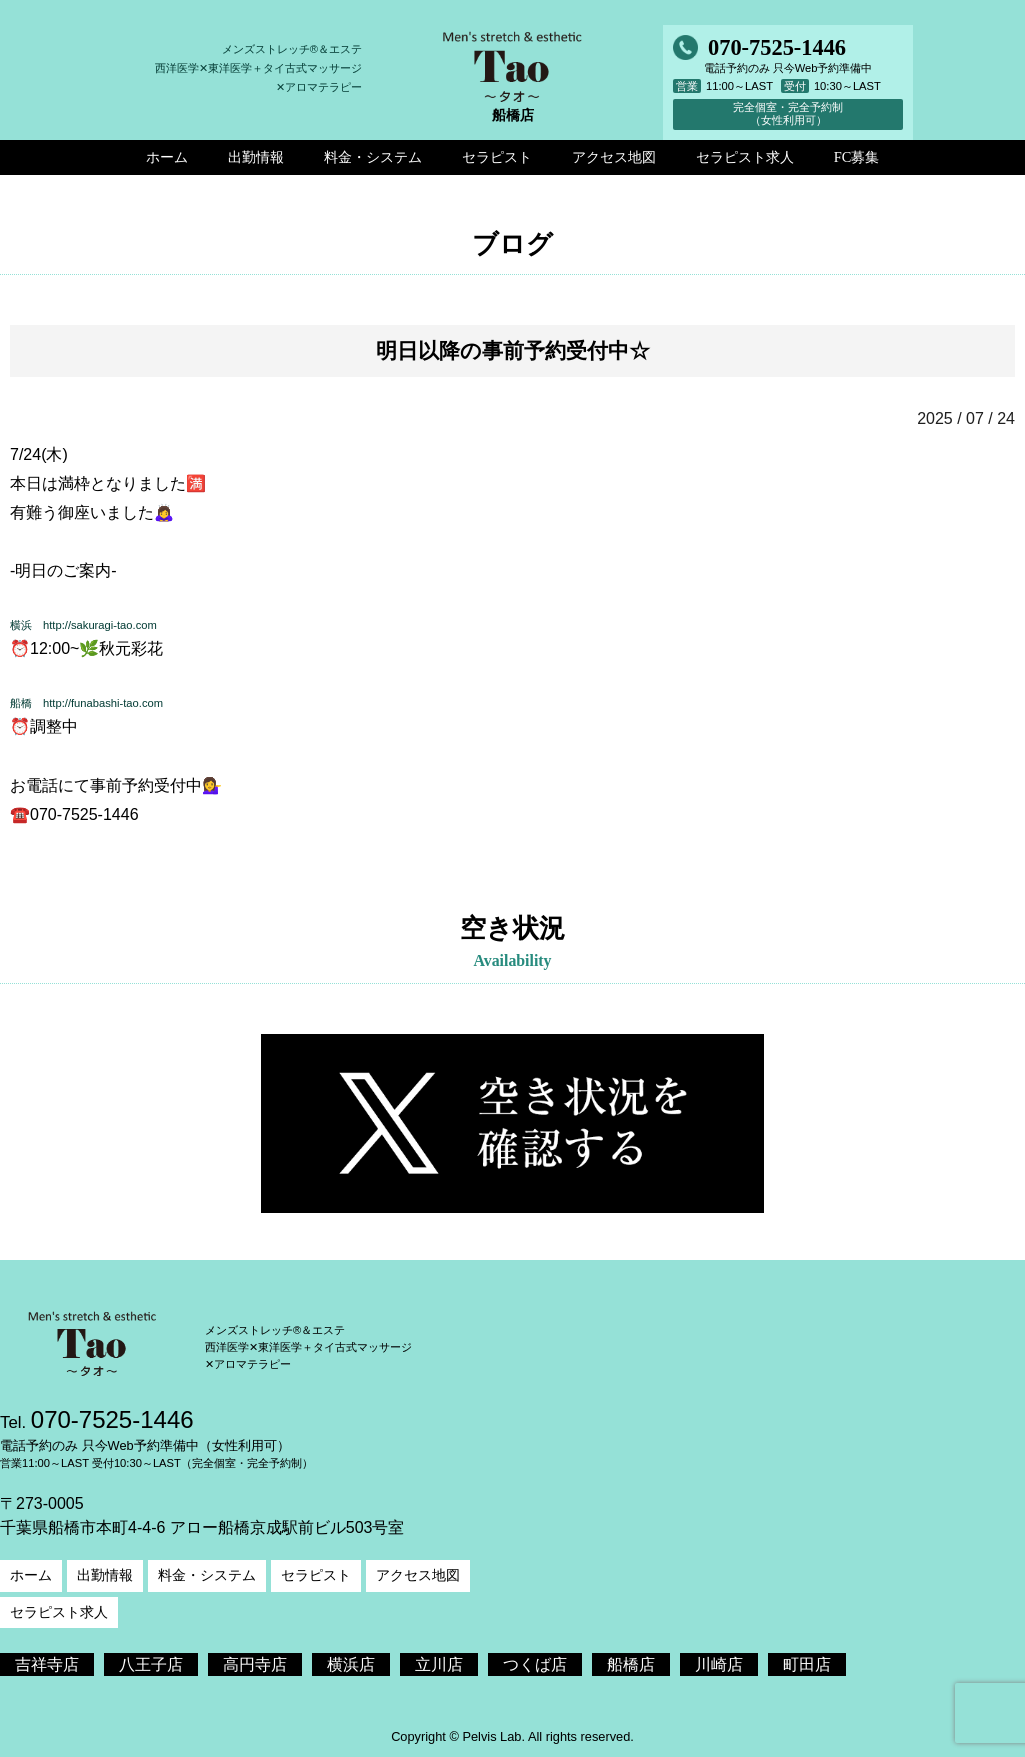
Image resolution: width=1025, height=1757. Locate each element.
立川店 (439, 1664)
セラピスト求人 (59, 1612)
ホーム (31, 1575)
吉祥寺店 (47, 1664)
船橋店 (631, 1664)
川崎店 (719, 1664)
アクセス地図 (418, 1575)
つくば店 (535, 1664)
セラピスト (316, 1575)
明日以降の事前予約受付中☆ (513, 350)
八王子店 (151, 1664)
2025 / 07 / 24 (966, 418)
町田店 (807, 1664)
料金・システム (207, 1575)
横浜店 (351, 1664)
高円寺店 (255, 1664)
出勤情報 (105, 1575)
